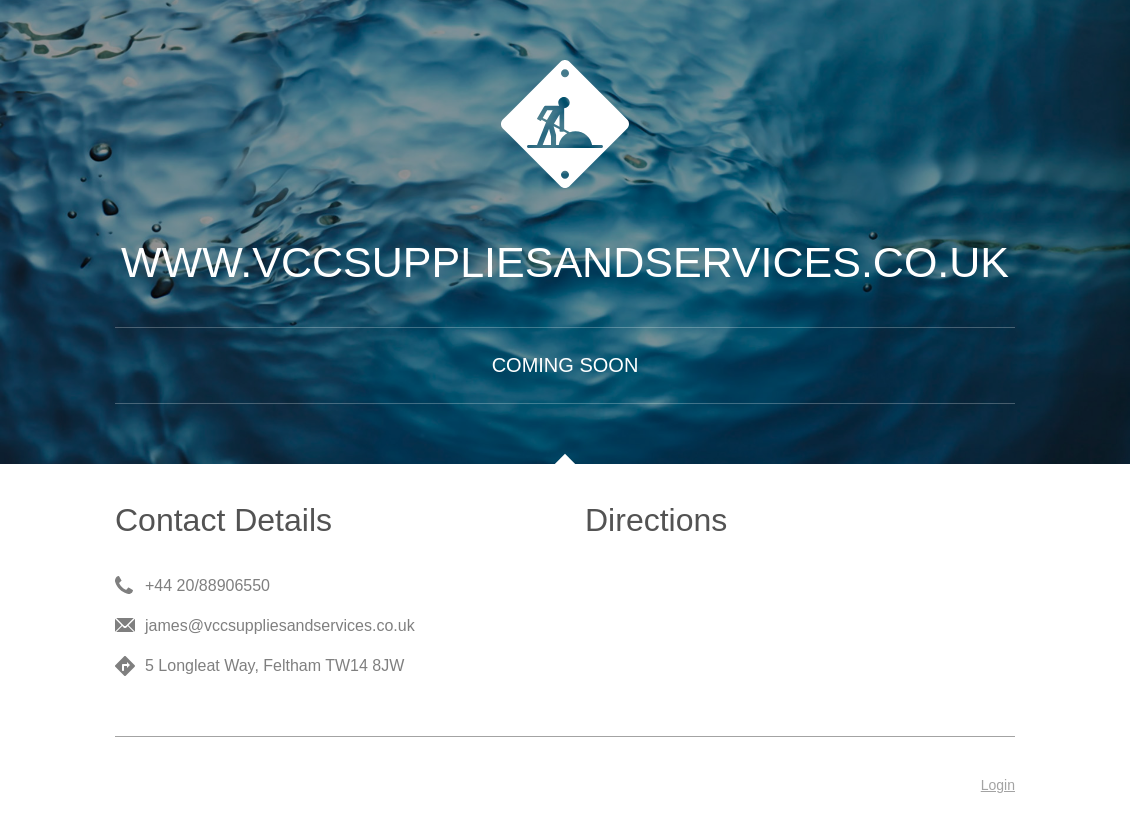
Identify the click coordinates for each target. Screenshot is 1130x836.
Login (998, 785)
